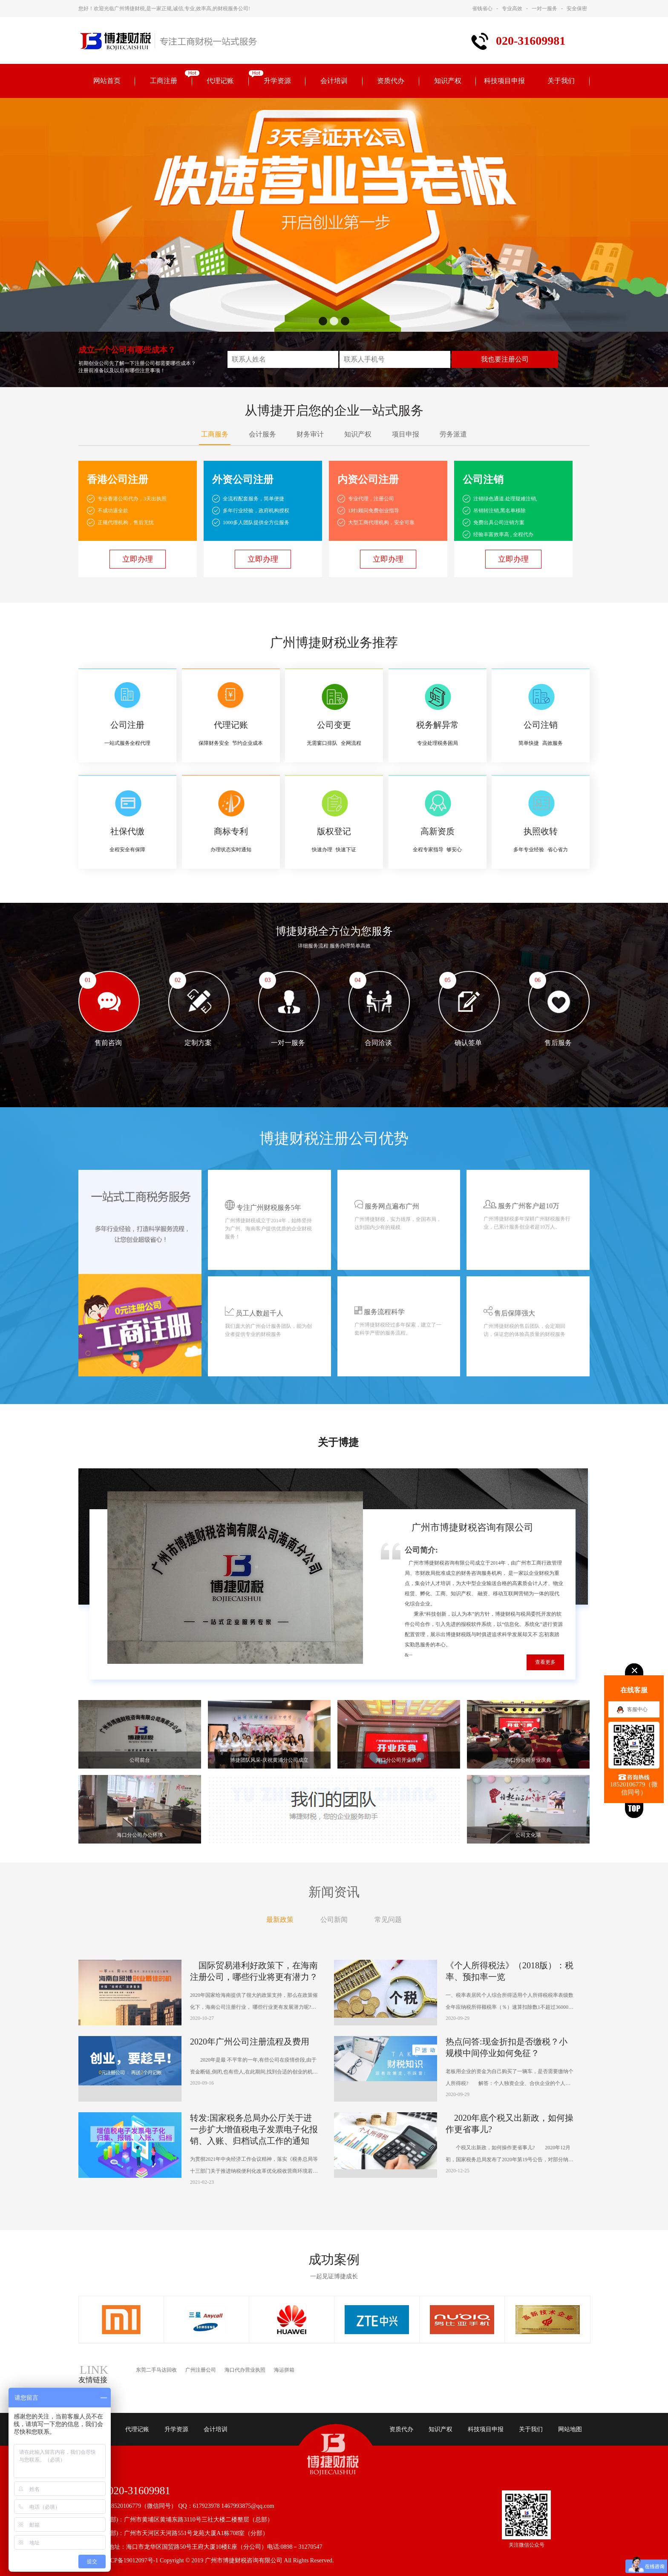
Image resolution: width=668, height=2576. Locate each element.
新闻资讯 (334, 1892)
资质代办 (390, 80)
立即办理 (137, 559)
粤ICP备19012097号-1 (130, 2560)
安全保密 (577, 8)
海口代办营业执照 (245, 2370)
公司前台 (140, 1760)
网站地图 (570, 2429)
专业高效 (512, 8)
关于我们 (561, 80)
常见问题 (388, 1919)
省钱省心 (482, 8)
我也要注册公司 (505, 359)
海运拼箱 (284, 2370)
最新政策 (280, 1919)
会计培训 (334, 80)
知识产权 (447, 80)
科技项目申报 (504, 80)
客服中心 (637, 1709)
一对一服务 (544, 8)
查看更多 (545, 1662)
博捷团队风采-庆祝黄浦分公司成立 (269, 1760)
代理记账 (220, 80)
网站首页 (107, 80)
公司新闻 (334, 1919)
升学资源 (277, 80)
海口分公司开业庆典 (399, 1760)
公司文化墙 (528, 1835)
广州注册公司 (200, 2370)
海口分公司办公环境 (140, 1835)
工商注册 (163, 80)
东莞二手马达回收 (156, 2370)
